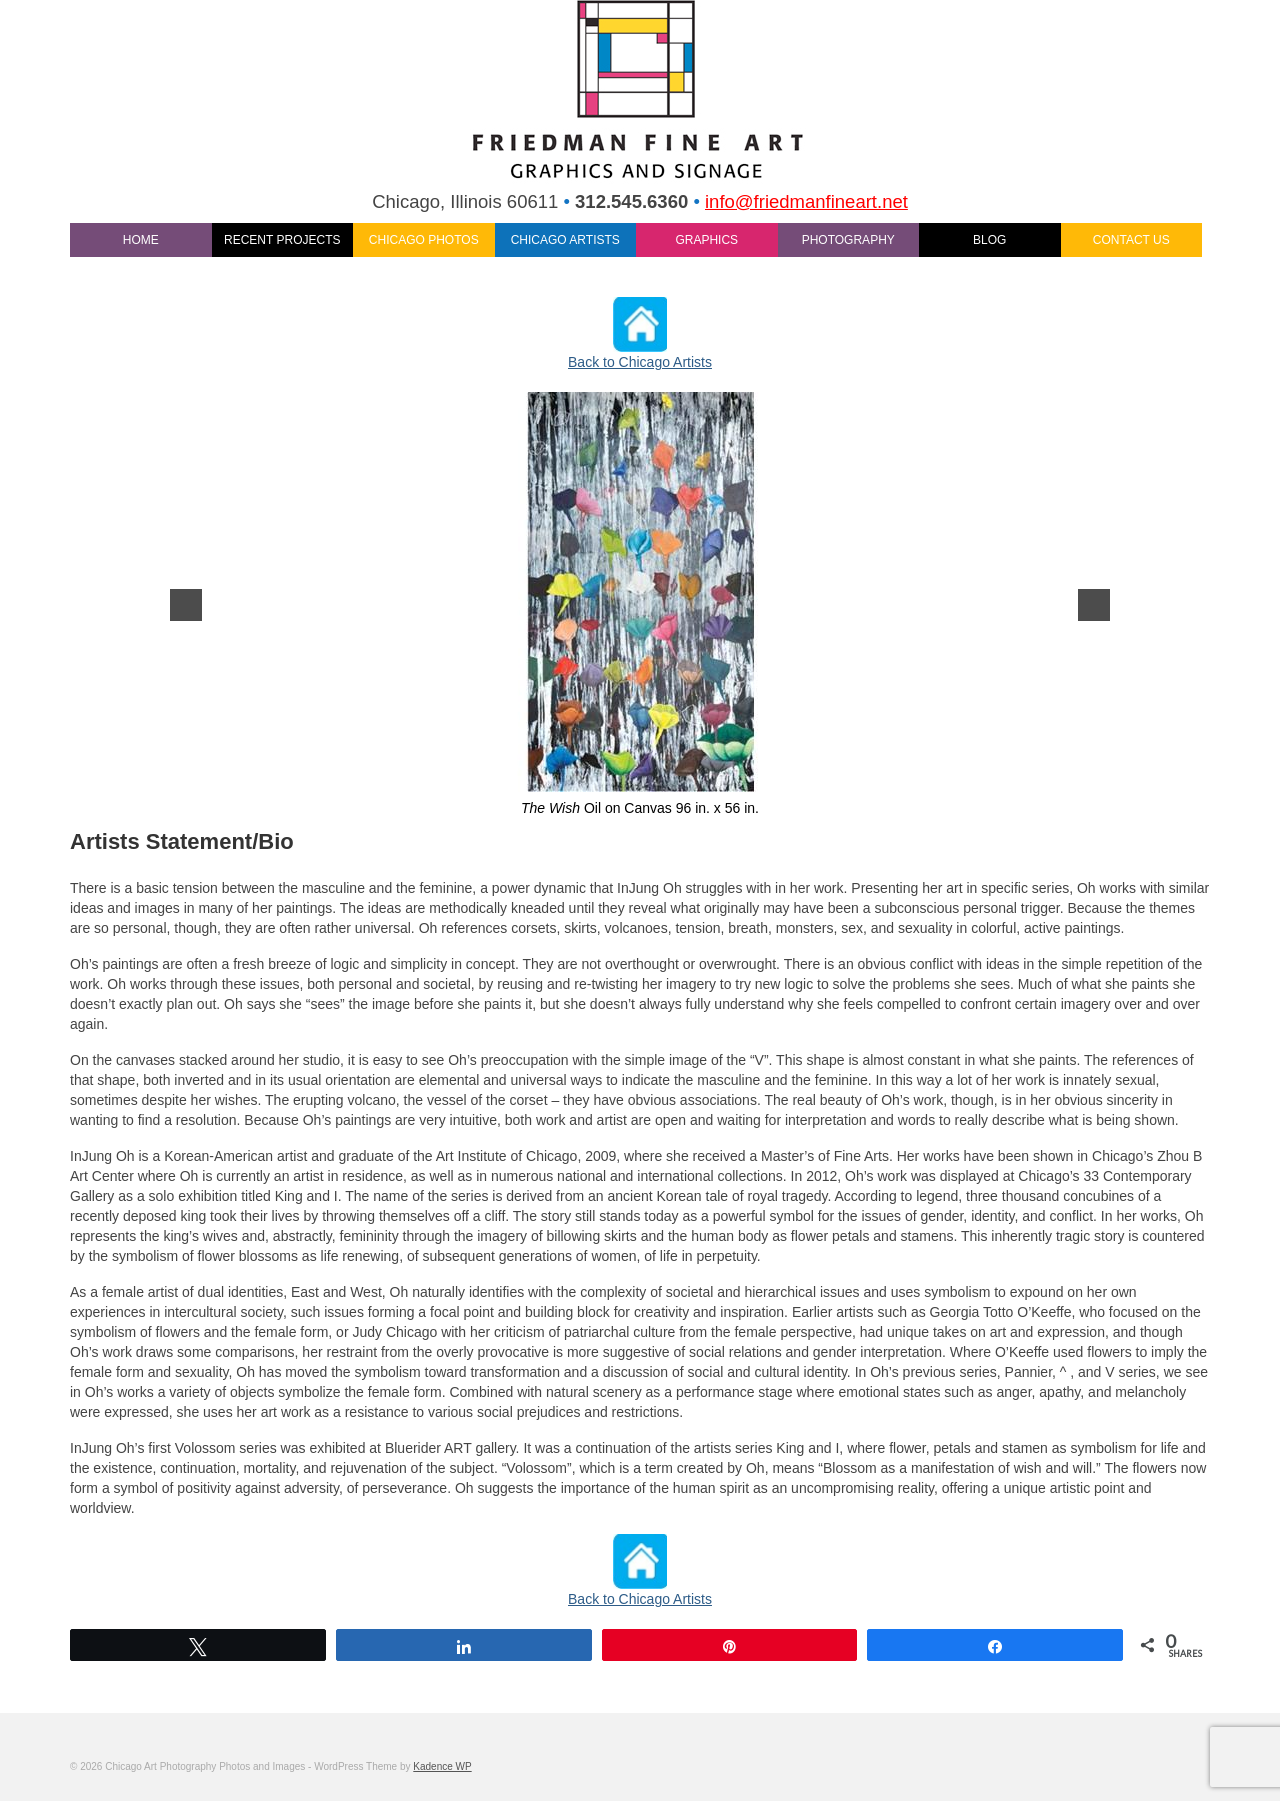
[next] (1094, 605)
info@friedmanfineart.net (806, 201)
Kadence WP (442, 1766)
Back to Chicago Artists (640, 362)
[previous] (186, 605)
